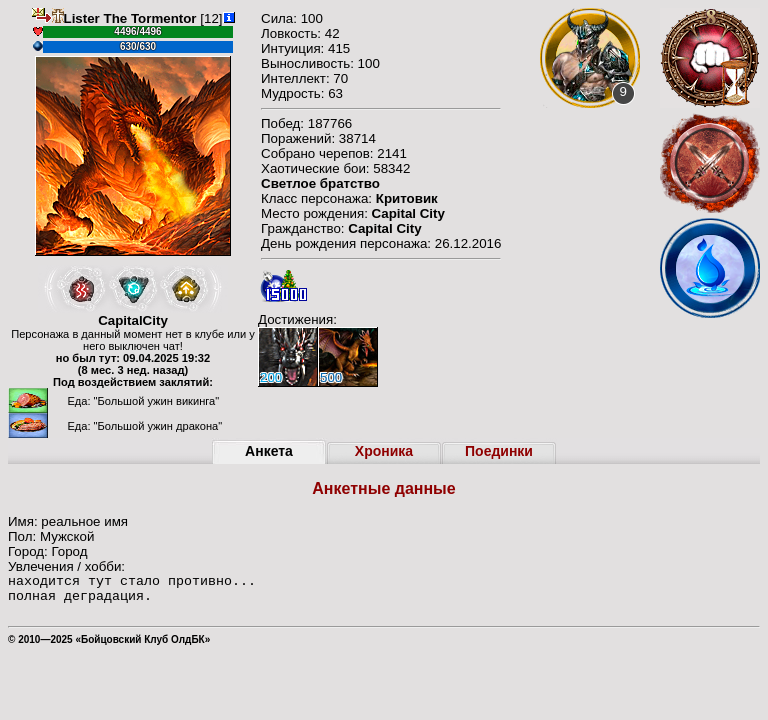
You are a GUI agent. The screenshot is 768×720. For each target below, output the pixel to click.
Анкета (269, 451)
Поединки (499, 451)
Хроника (384, 451)
